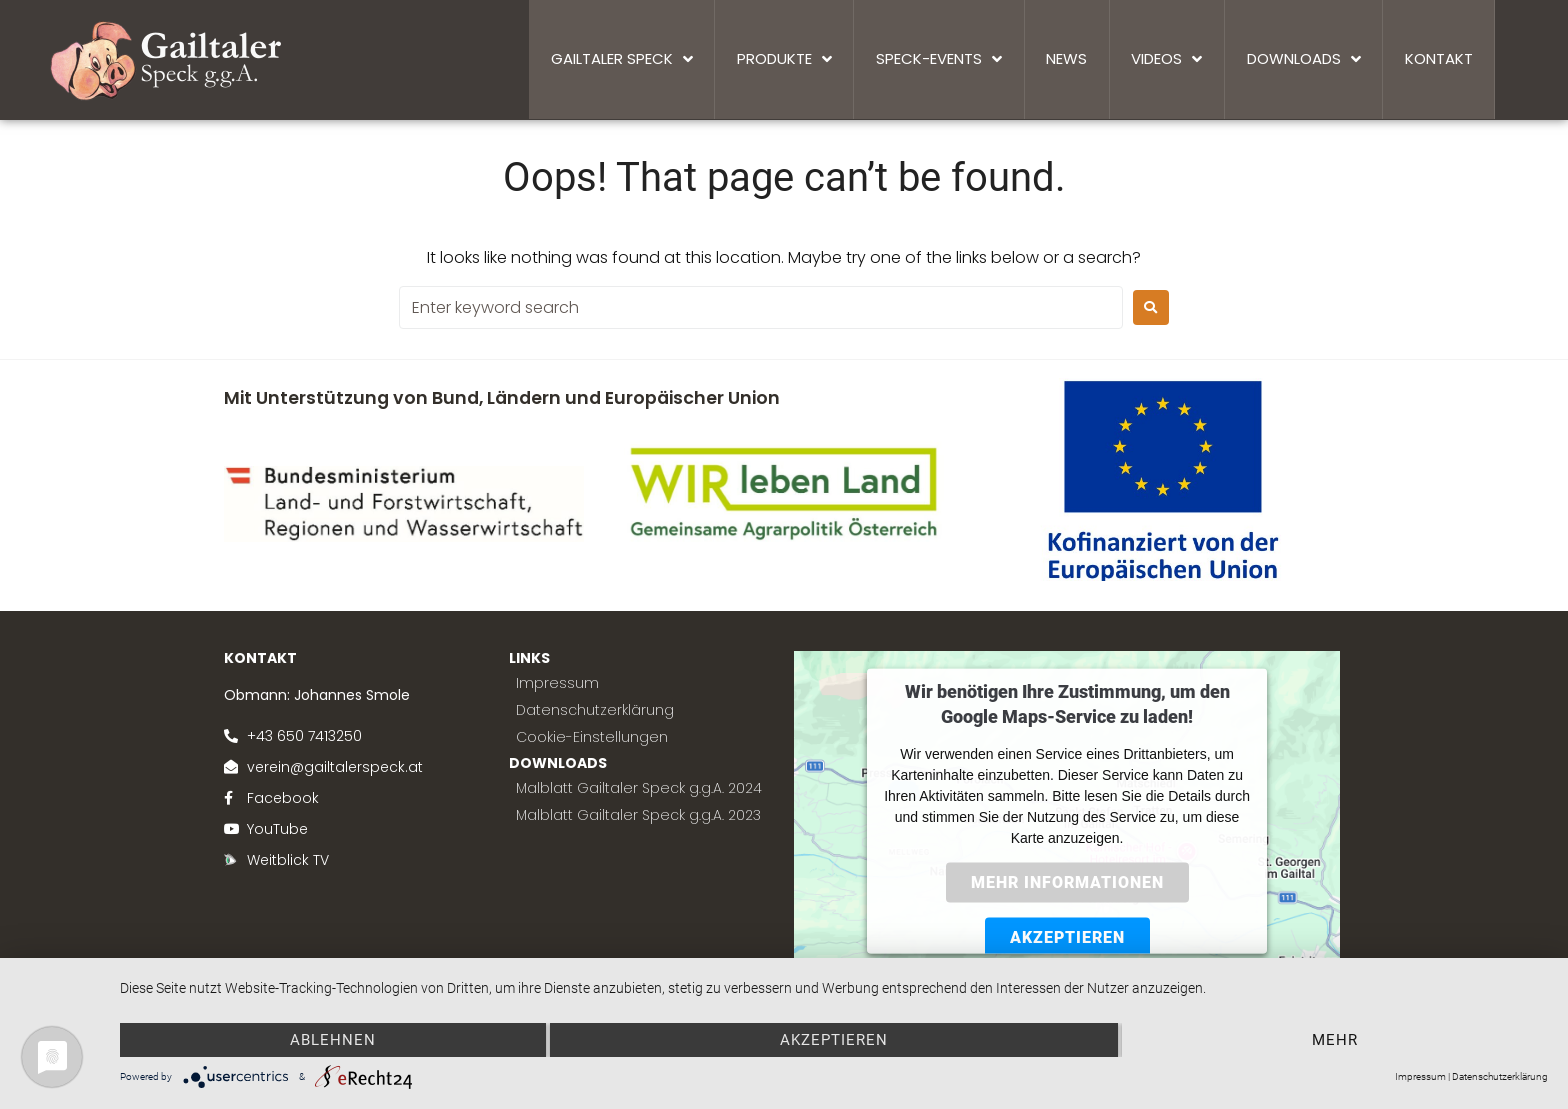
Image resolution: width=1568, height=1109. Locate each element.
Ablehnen (333, 1040)
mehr (1335, 1040)
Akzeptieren (834, 1040)
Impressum (1420, 1076)
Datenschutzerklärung (1500, 1076)
